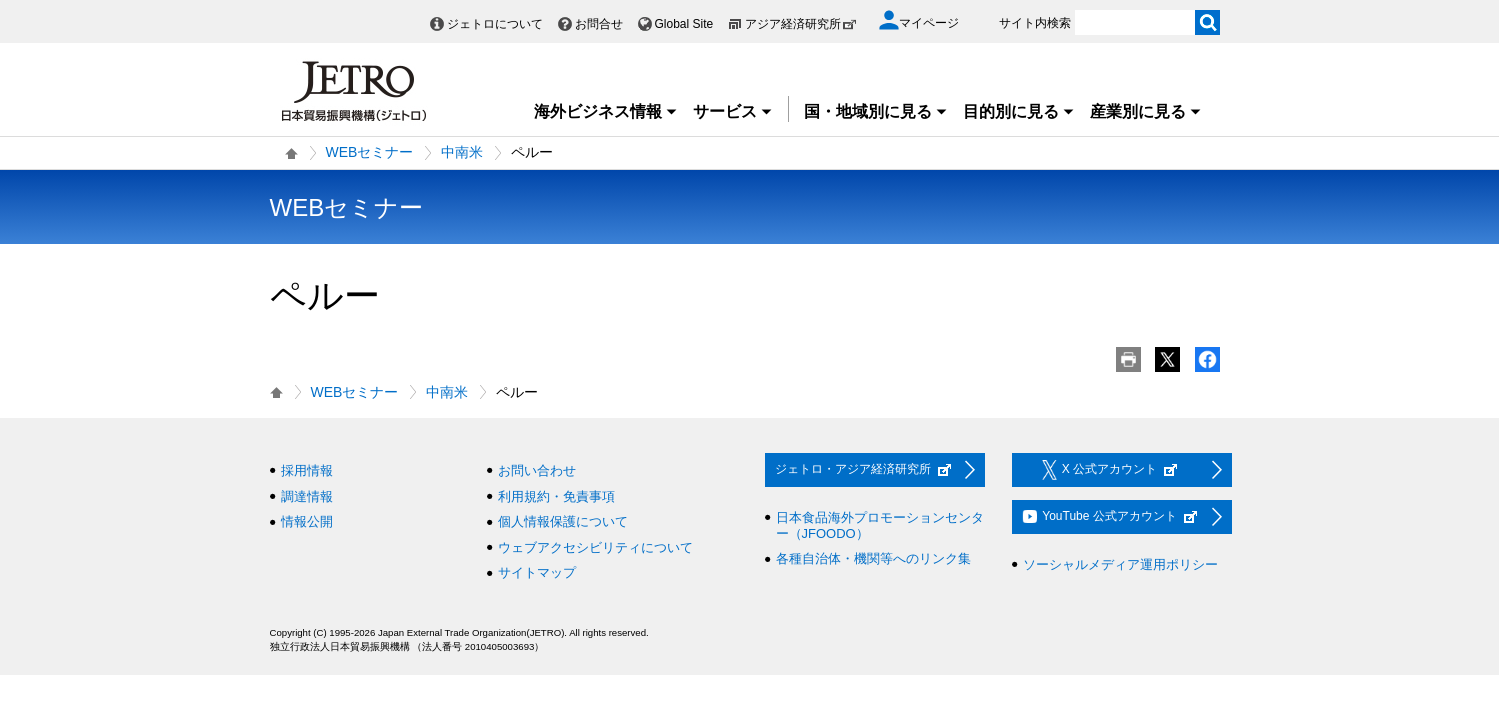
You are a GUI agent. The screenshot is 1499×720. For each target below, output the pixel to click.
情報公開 (307, 521)
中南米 (462, 152)
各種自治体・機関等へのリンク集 (873, 558)
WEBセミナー (370, 152)
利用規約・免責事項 (556, 496)
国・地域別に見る (876, 111)
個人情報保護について (563, 521)
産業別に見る (1146, 111)
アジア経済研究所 (801, 24)
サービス (733, 111)
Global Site (684, 24)
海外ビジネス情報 (606, 111)
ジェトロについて (495, 24)
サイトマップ (537, 572)
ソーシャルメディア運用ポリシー (1120, 564)
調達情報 (307, 496)
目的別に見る (1019, 111)
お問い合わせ (537, 470)
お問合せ (599, 24)
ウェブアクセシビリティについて (595, 547)
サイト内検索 (1035, 23)
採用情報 (307, 470)
